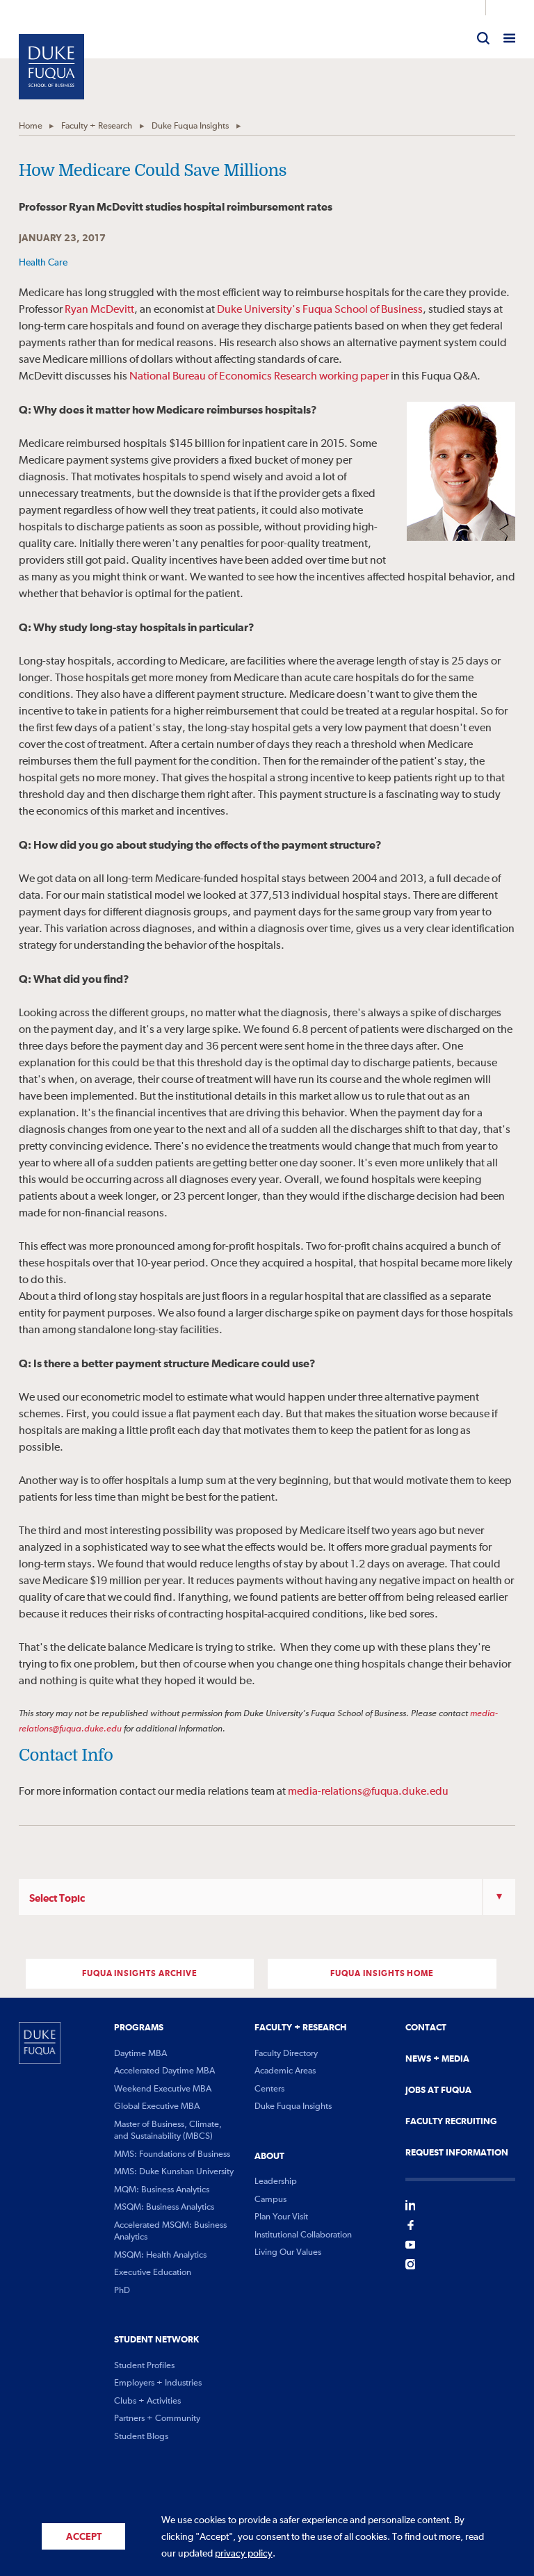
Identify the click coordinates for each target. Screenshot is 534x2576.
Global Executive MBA (157, 2106)
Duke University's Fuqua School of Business (320, 310)
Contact (425, 2027)
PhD (122, 2290)
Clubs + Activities (147, 2401)
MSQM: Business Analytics (164, 2207)
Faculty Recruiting (451, 2121)
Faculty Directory (286, 2053)
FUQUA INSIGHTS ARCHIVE (139, 1974)
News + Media (437, 2059)
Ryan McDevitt (99, 310)
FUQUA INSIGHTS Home (382, 1974)
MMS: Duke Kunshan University (174, 2171)
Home (30, 126)
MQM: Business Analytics (161, 2189)
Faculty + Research (96, 126)
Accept (84, 2537)
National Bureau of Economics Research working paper (259, 376)
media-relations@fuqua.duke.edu (368, 1792)
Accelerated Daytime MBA (164, 2071)
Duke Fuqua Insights (190, 126)
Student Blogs (141, 2436)
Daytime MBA (140, 2053)
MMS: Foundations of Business (172, 2154)
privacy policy (244, 2554)
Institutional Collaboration (303, 2235)
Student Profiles (144, 2365)
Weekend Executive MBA (162, 2089)
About (269, 2156)
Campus (270, 2199)
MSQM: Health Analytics (160, 2255)
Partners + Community (157, 2418)
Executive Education (152, 2272)
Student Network (156, 2340)
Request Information (456, 2153)
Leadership (275, 2181)
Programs (138, 2027)
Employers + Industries (158, 2383)
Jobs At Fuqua (438, 2090)
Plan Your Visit (281, 2217)
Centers (269, 2089)
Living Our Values (287, 2252)
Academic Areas (285, 2071)
